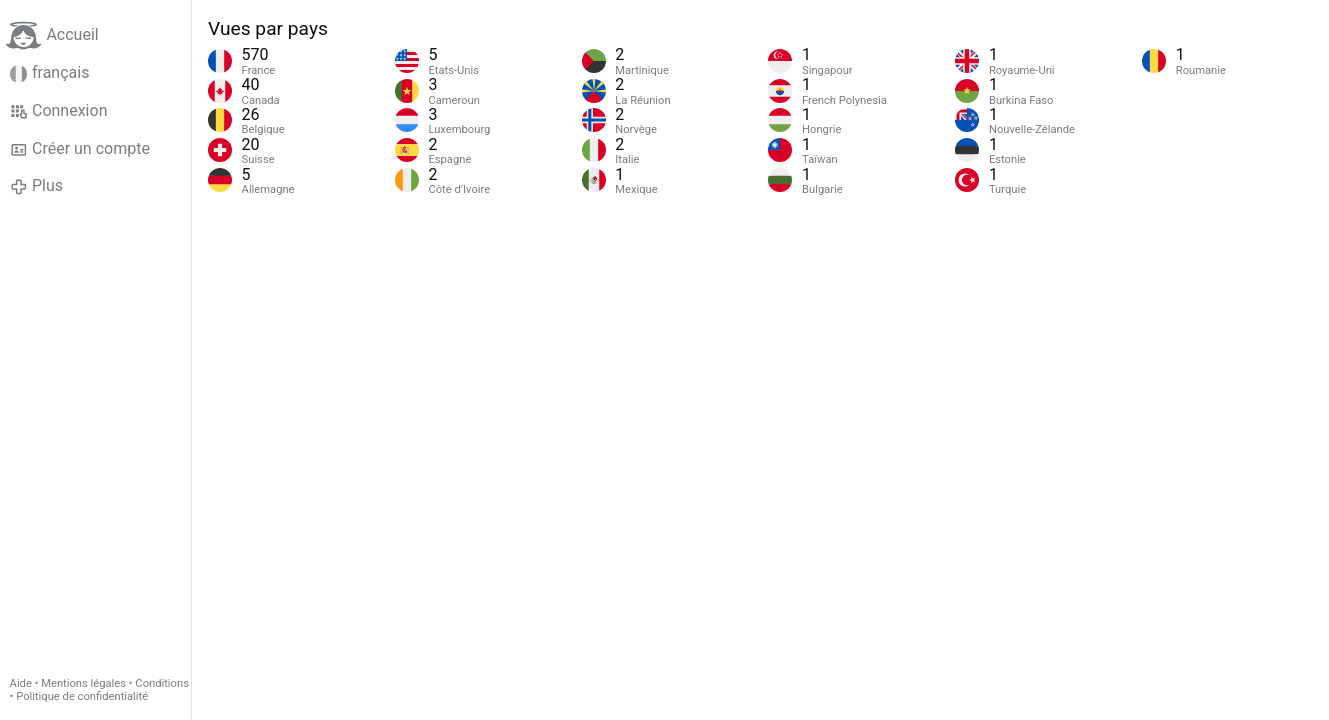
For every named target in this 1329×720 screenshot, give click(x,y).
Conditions (162, 683)
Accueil (52, 35)
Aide (21, 683)
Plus (36, 186)
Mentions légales (83, 683)
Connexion (59, 111)
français (50, 73)
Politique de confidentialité (82, 696)
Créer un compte (80, 149)
